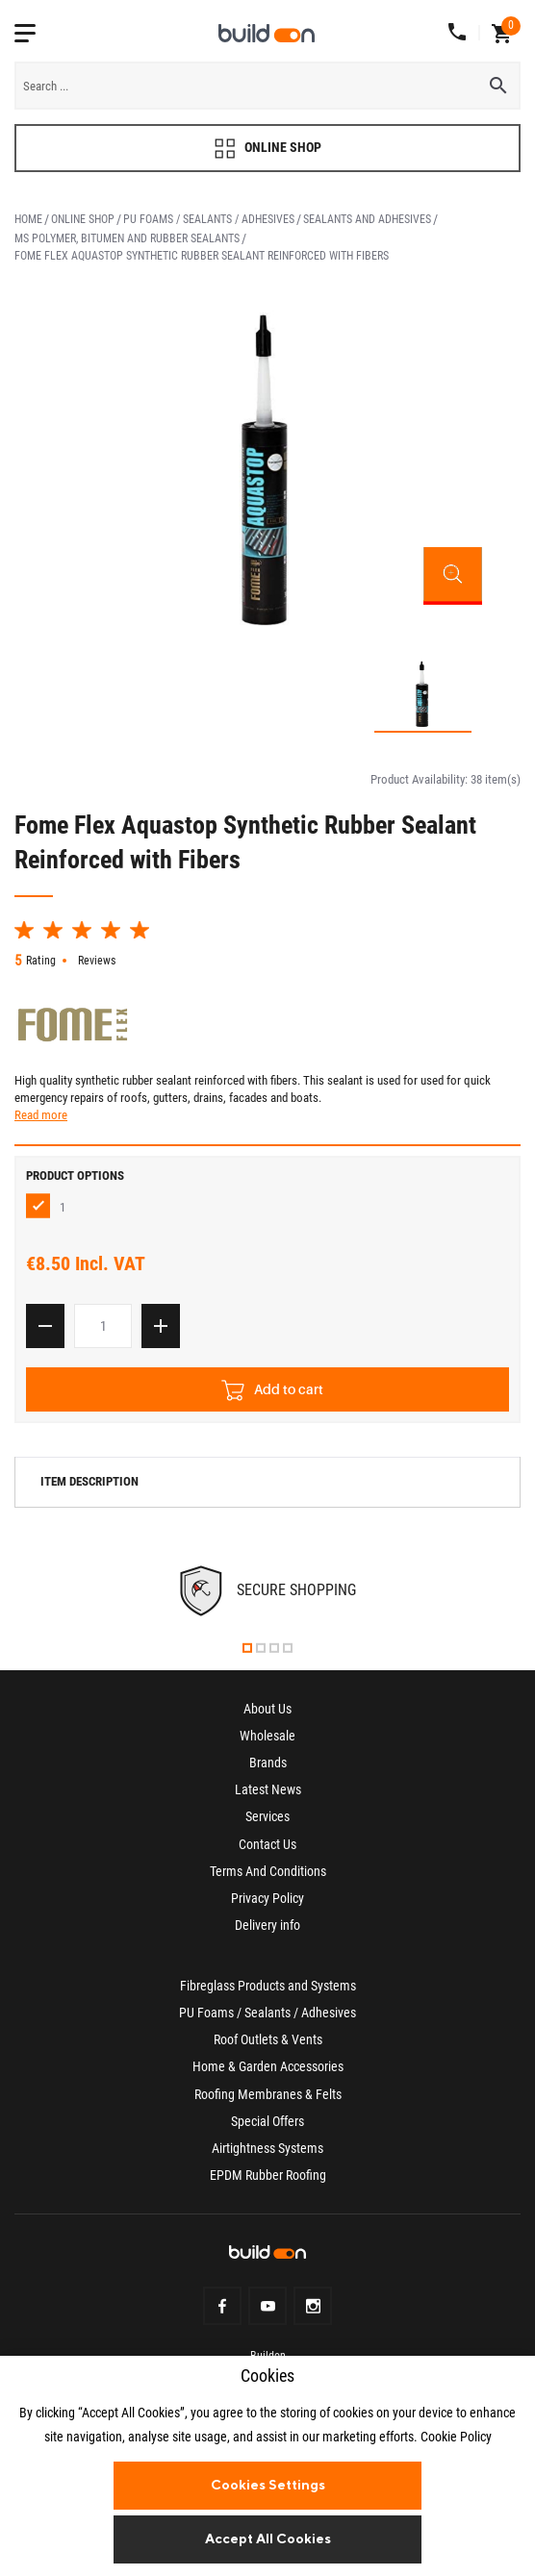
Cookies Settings (268, 2484)
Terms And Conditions (268, 1878)
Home (28, 219)
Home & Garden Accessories (268, 2074)
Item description (89, 1489)
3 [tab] (274, 1655)
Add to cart (272, 1396)
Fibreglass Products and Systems (268, 1992)
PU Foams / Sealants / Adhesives (208, 219)
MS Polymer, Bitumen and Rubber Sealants (127, 238)
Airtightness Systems (267, 2155)
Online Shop (83, 219)
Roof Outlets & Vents (268, 2047)
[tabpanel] (267, 1597)
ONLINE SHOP (268, 148)
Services (267, 1824)
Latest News (268, 1797)
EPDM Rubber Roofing (268, 2181)
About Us (267, 1715)
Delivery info (267, 1931)
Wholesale (267, 1742)
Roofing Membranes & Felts (268, 2101)
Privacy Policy (267, 1905)
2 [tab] (261, 1655)
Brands (268, 1770)
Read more (40, 1122)
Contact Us (267, 1851)
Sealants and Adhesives (367, 219)
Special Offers (267, 2128)
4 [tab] (288, 1655)
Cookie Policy (456, 2436)
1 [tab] (247, 1655)
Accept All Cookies (268, 2538)
